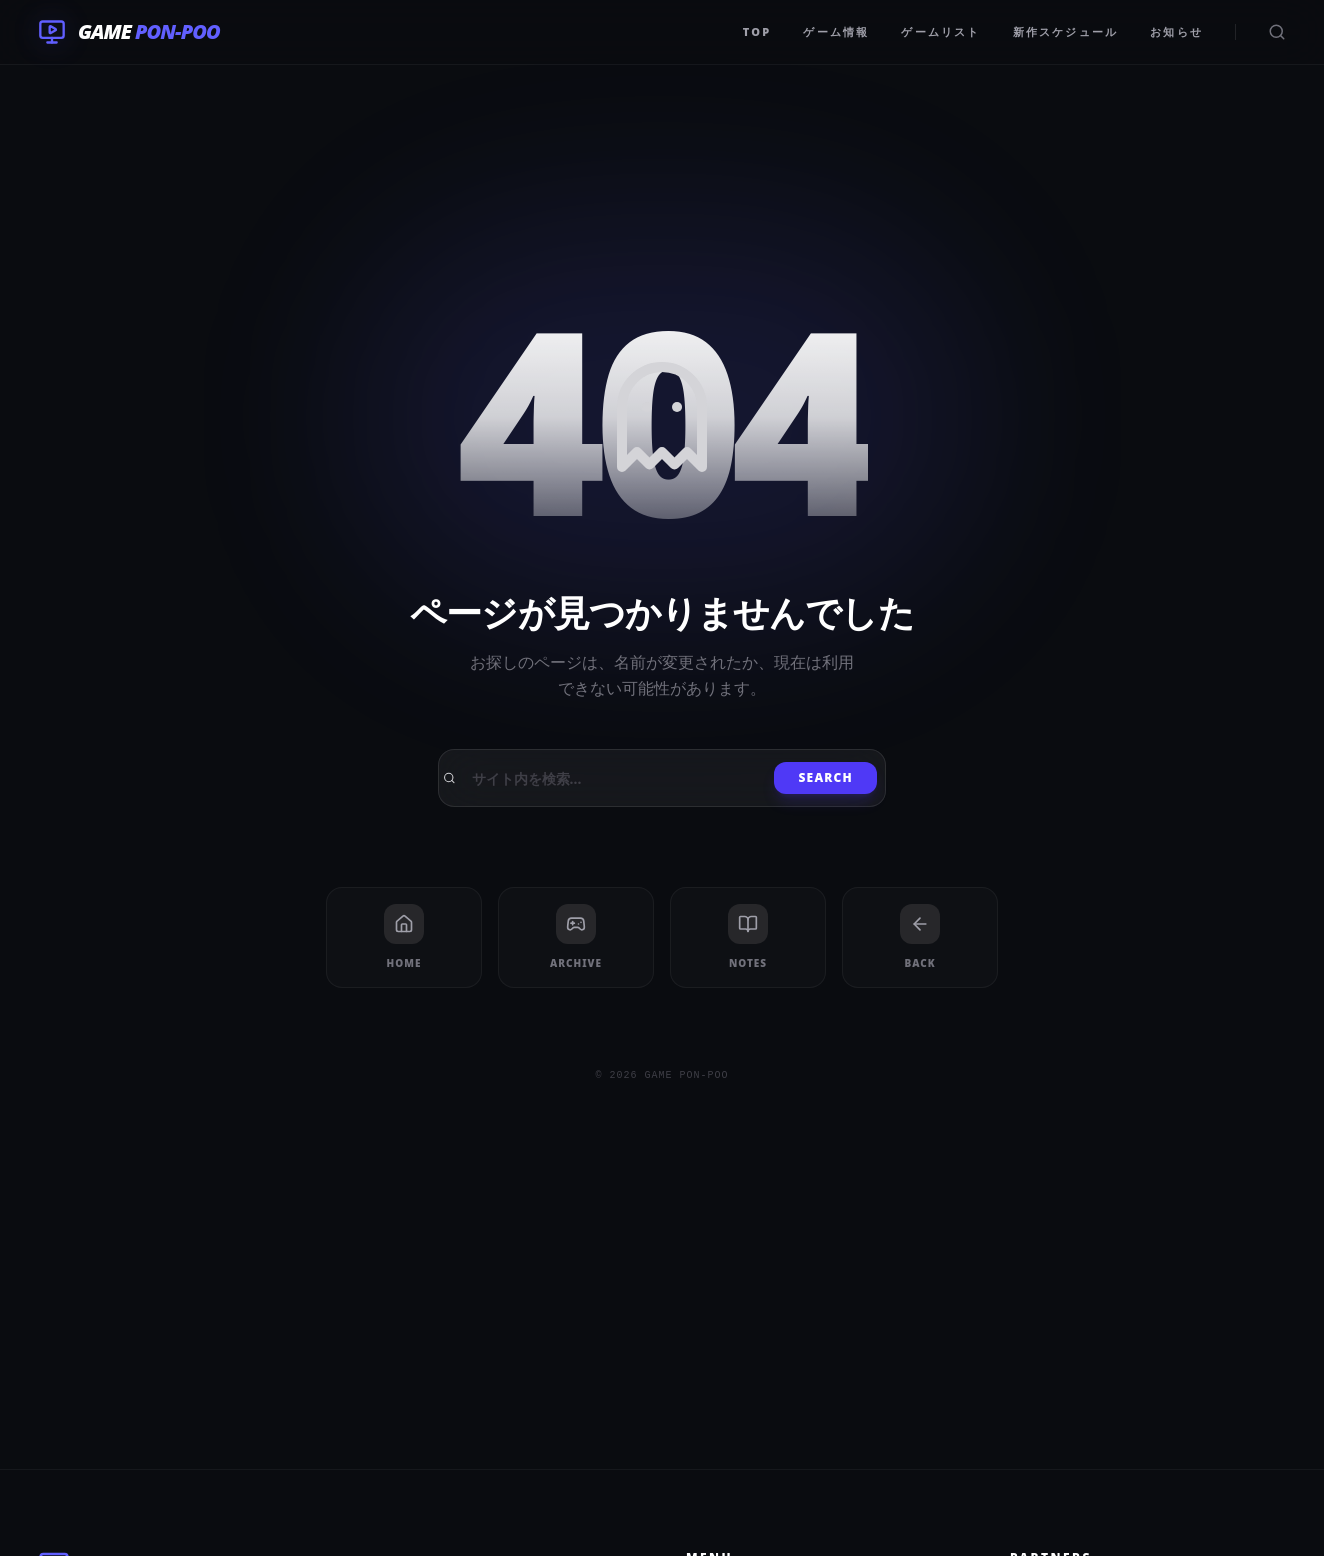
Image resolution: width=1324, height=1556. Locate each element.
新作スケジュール (1066, 31)
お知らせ (1176, 31)
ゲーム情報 (836, 31)
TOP (757, 31)
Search (825, 777)
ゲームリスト (940, 31)
